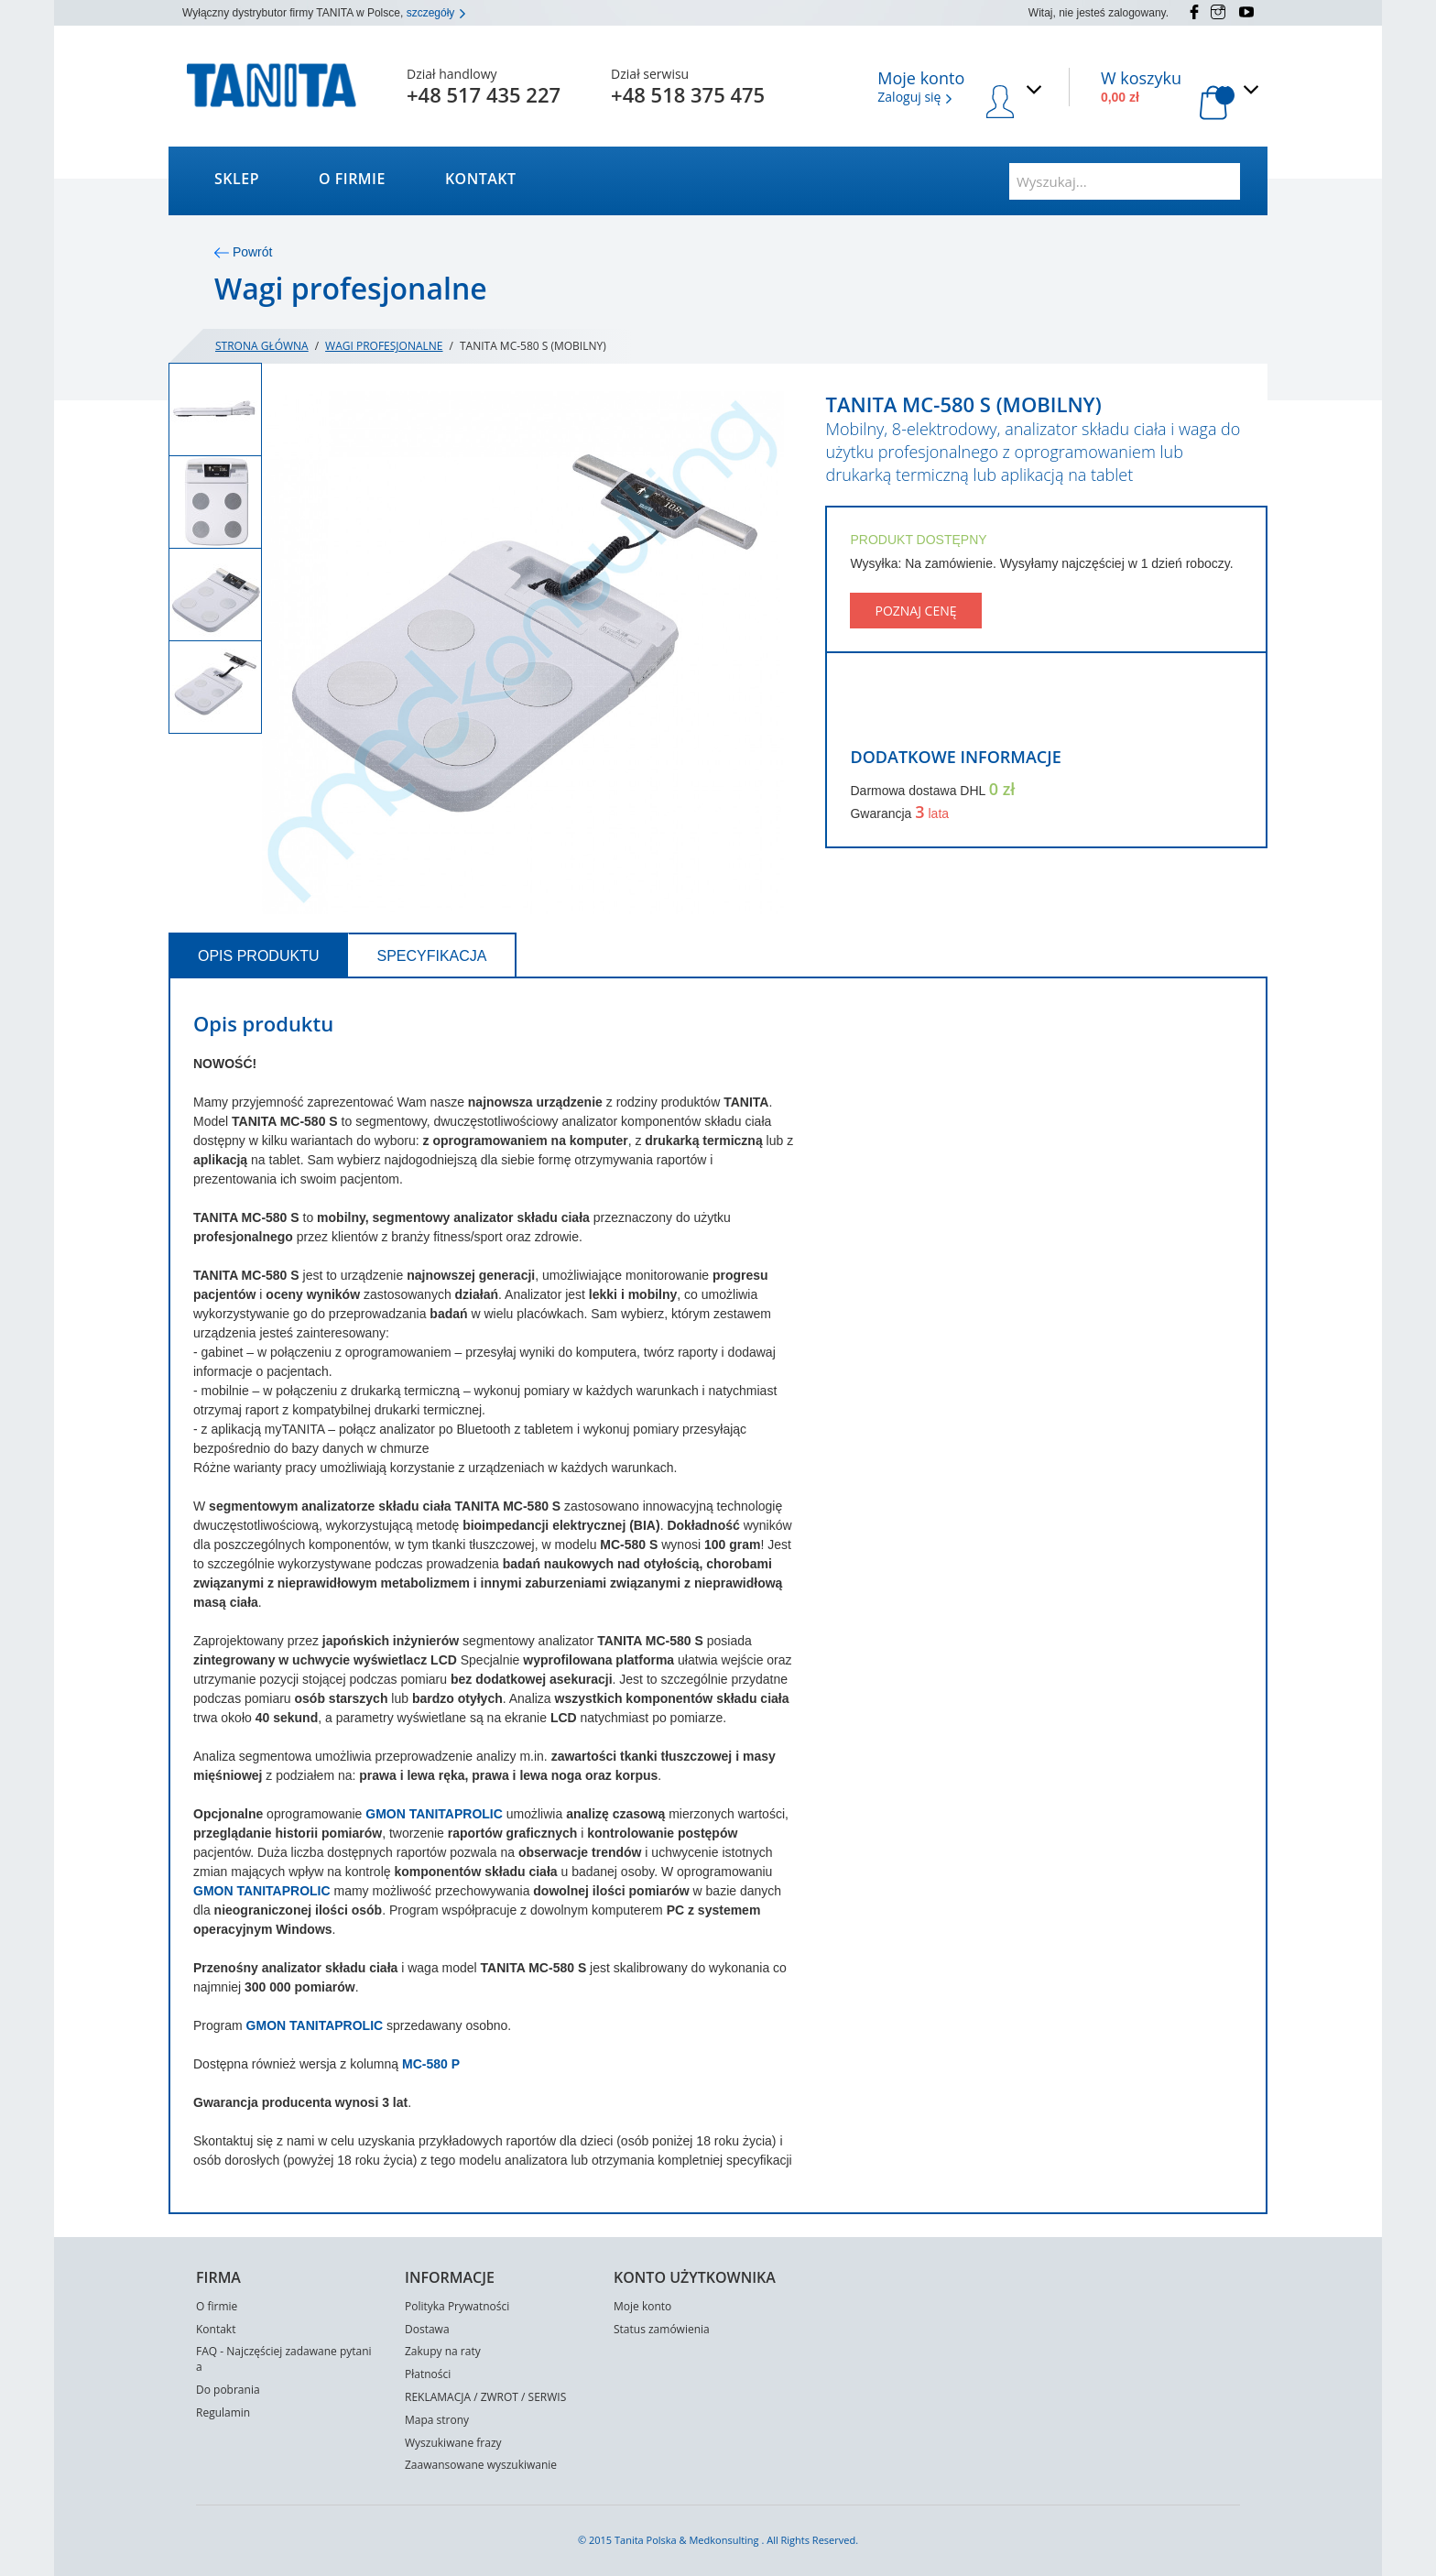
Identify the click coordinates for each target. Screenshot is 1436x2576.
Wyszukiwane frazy (453, 2442)
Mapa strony (437, 2420)
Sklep (236, 179)
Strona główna (262, 346)
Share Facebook (862, 711)
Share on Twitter (895, 711)
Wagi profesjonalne (383, 346)
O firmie (352, 179)
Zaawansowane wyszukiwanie (481, 2464)
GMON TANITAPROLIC (435, 1813)
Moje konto (642, 2306)
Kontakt (481, 179)
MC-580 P (431, 2064)
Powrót (243, 252)
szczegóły (437, 12)
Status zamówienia (662, 2329)
